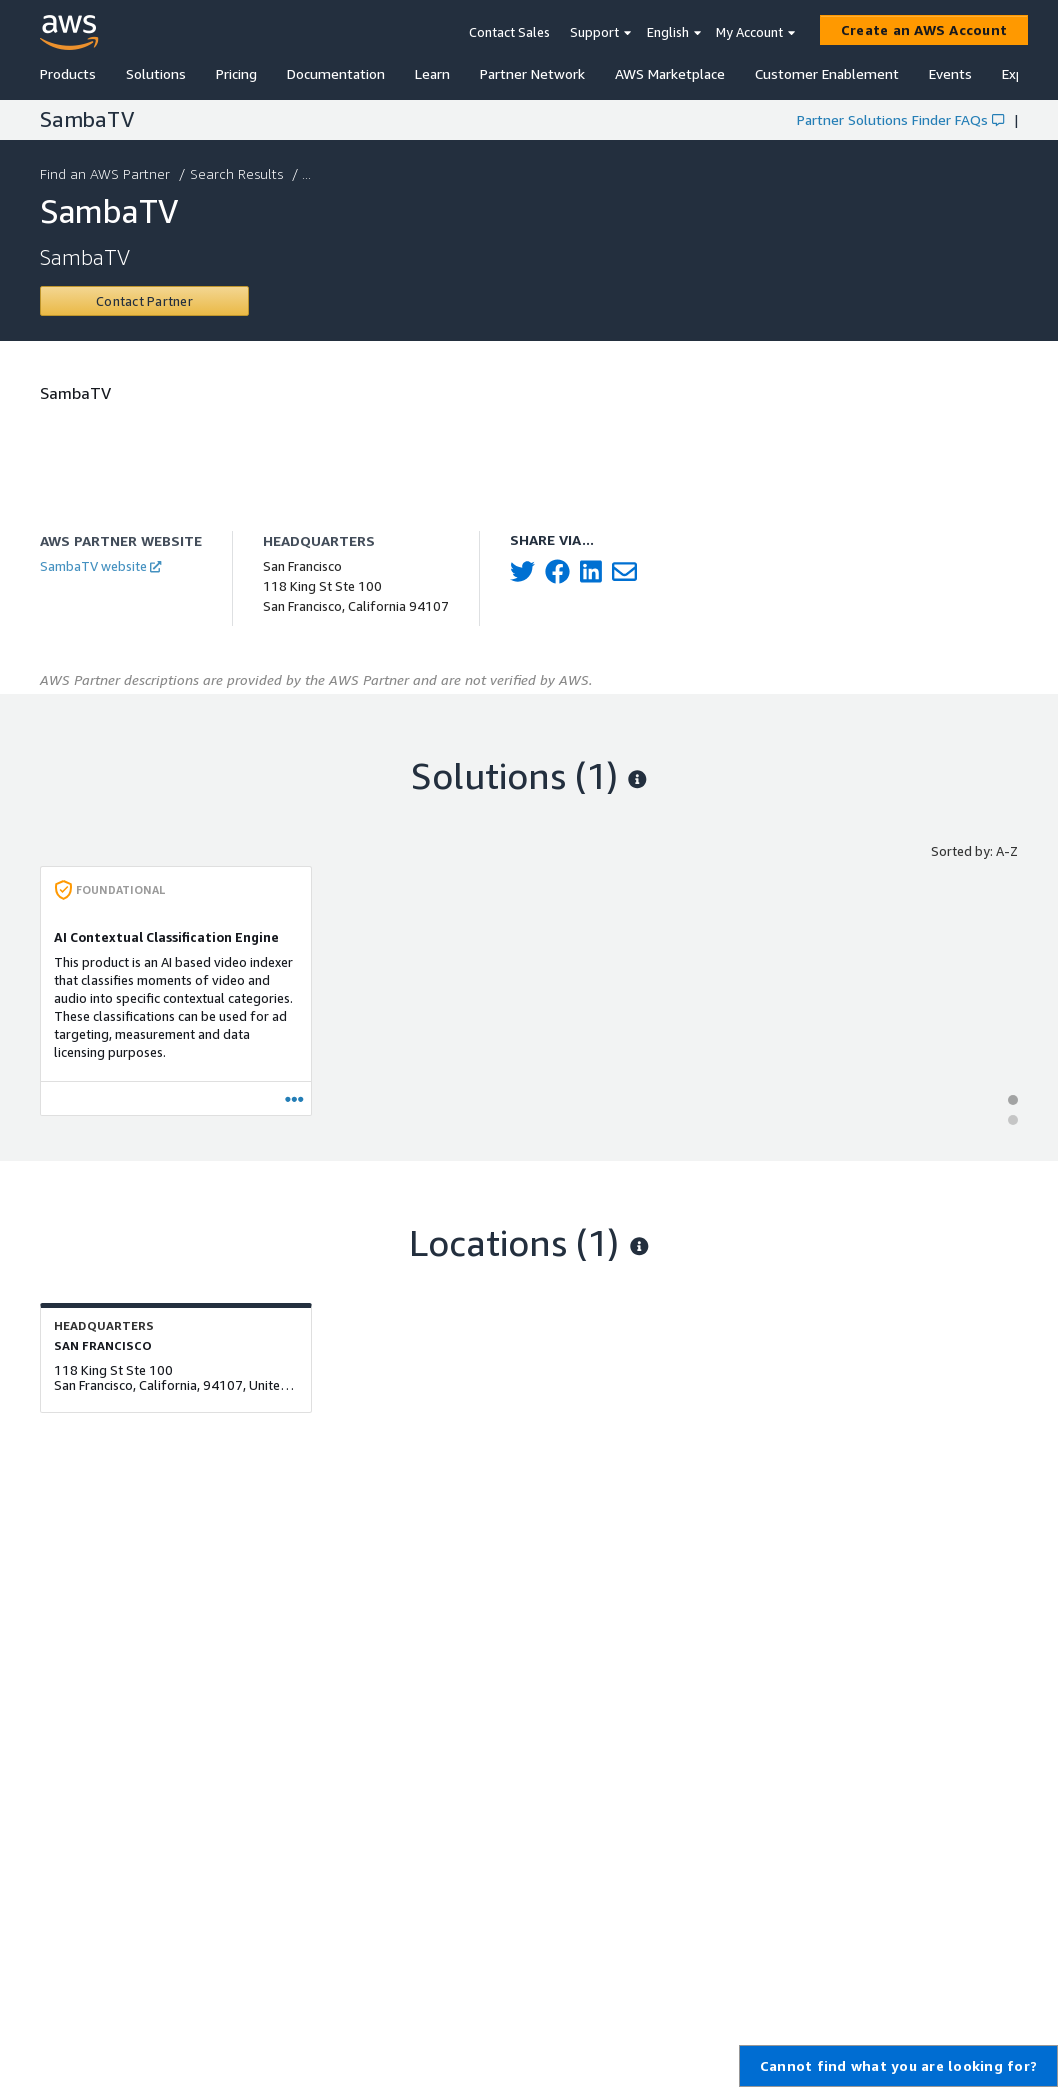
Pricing (236, 73)
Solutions (156, 73)
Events (950, 73)
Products (68, 73)
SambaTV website (100, 566)
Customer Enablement (827, 73)
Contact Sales (509, 32)
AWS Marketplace (670, 73)
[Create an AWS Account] (924, 30)
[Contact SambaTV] (144, 301)
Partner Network (532, 73)
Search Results (238, 173)
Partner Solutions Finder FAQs (900, 119)
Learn (432, 73)
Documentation (336, 73)
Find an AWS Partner (107, 173)
